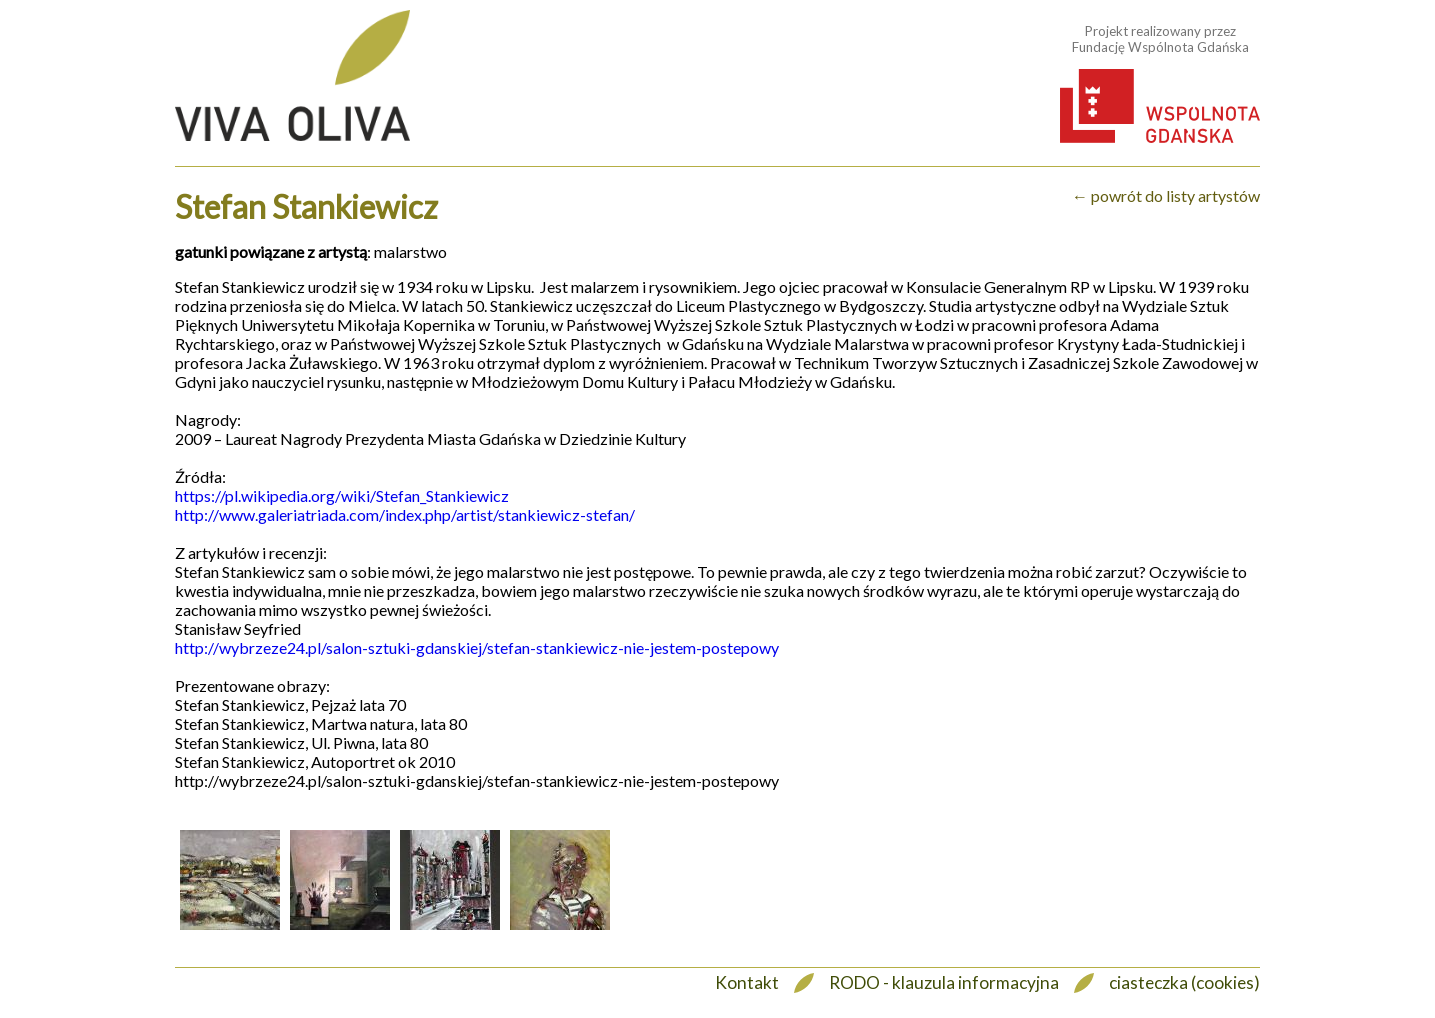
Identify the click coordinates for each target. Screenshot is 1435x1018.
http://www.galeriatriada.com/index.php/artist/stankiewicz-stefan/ (405, 514)
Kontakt (747, 982)
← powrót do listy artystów (1166, 195)
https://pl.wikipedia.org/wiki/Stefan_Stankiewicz (342, 495)
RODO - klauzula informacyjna (944, 982)
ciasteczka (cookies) (1184, 982)
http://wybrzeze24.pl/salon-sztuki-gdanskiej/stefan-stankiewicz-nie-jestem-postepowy (477, 647)
